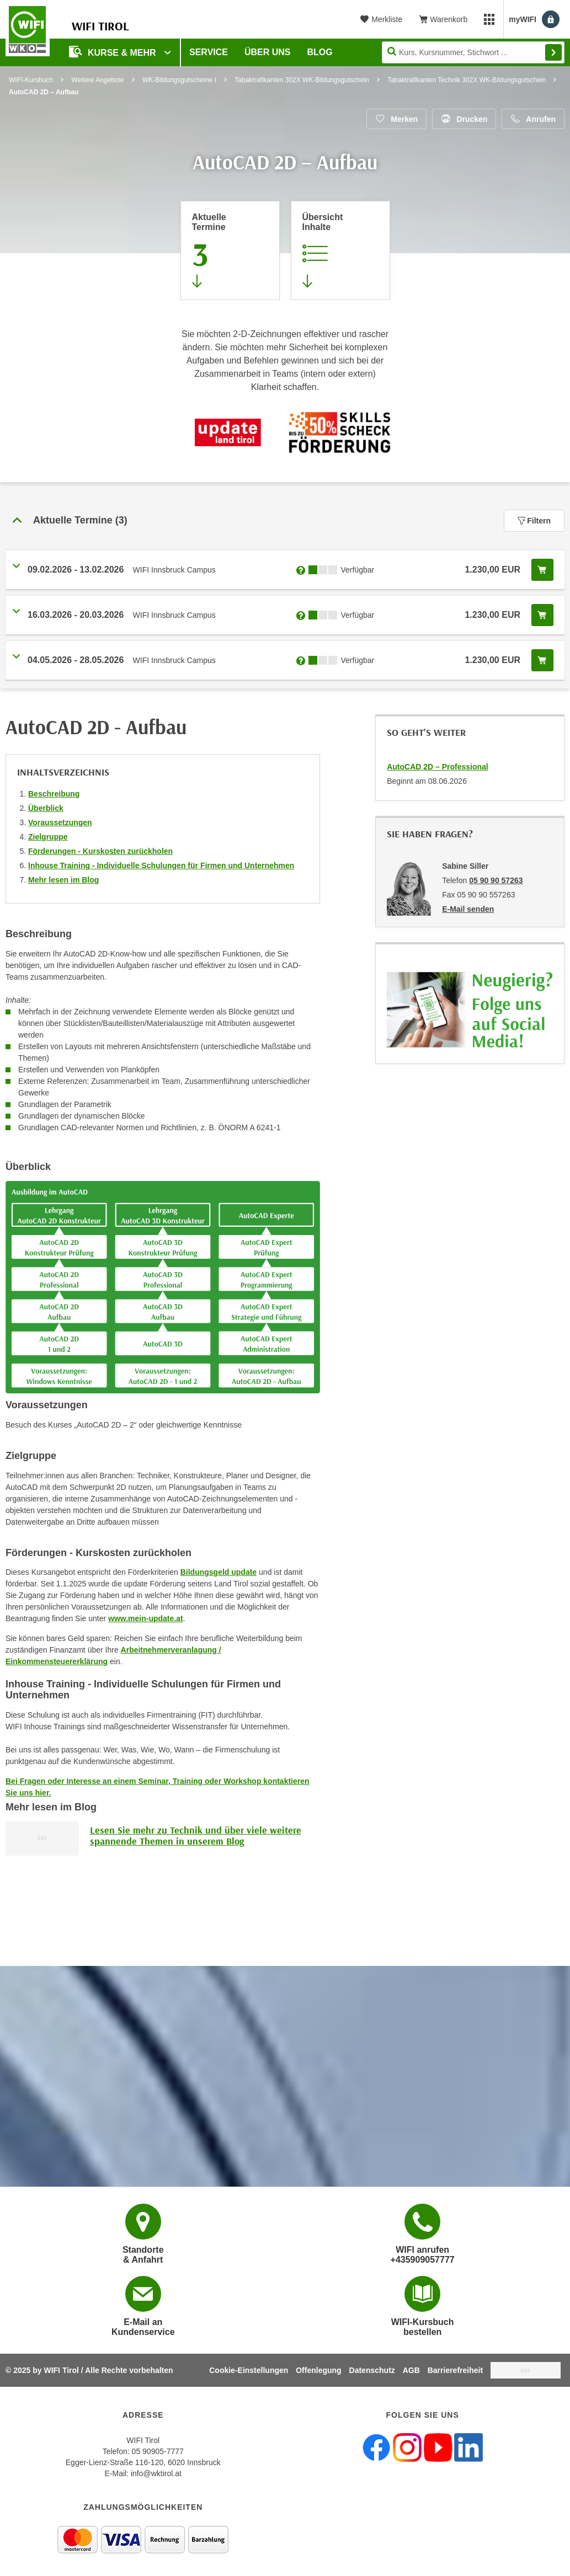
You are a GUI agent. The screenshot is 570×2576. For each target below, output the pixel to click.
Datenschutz (372, 2370)
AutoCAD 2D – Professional (437, 766)
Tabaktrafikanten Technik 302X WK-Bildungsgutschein (466, 80)
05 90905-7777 (158, 2451)
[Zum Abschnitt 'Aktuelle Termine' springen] (230, 250)
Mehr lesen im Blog (63, 879)
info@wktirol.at (156, 2473)
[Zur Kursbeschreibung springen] (340, 250)
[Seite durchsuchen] (473, 52)
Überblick (45, 808)
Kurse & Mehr (113, 51)
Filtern (534, 520)
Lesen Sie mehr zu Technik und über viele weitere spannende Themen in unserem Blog (195, 1835)
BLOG (320, 52)
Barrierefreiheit (455, 2370)
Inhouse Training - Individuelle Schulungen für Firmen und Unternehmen (161, 865)
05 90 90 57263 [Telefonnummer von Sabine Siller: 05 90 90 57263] (496, 880)
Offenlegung (318, 2370)
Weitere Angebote (97, 80)
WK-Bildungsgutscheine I (179, 80)
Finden (553, 52)
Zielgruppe (48, 836)
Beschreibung (53, 793)
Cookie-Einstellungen (248, 2370)
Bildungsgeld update (218, 1572)
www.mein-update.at (145, 1618)
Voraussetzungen (60, 822)
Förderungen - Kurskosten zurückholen (100, 851)
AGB (411, 2370)
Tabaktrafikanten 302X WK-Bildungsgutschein (302, 80)
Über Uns (267, 52)
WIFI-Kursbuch (31, 80)
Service (208, 52)
